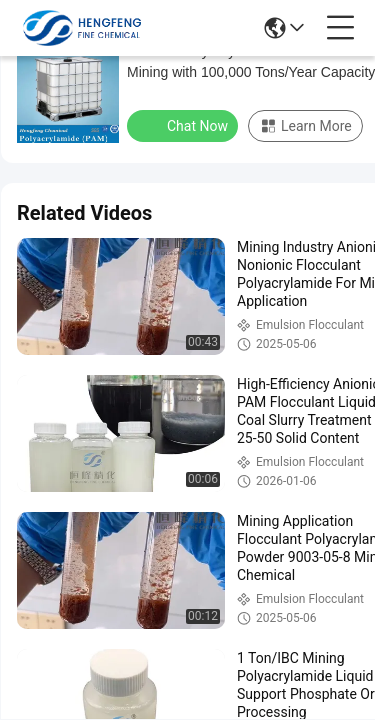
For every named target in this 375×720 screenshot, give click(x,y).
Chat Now (184, 125)
